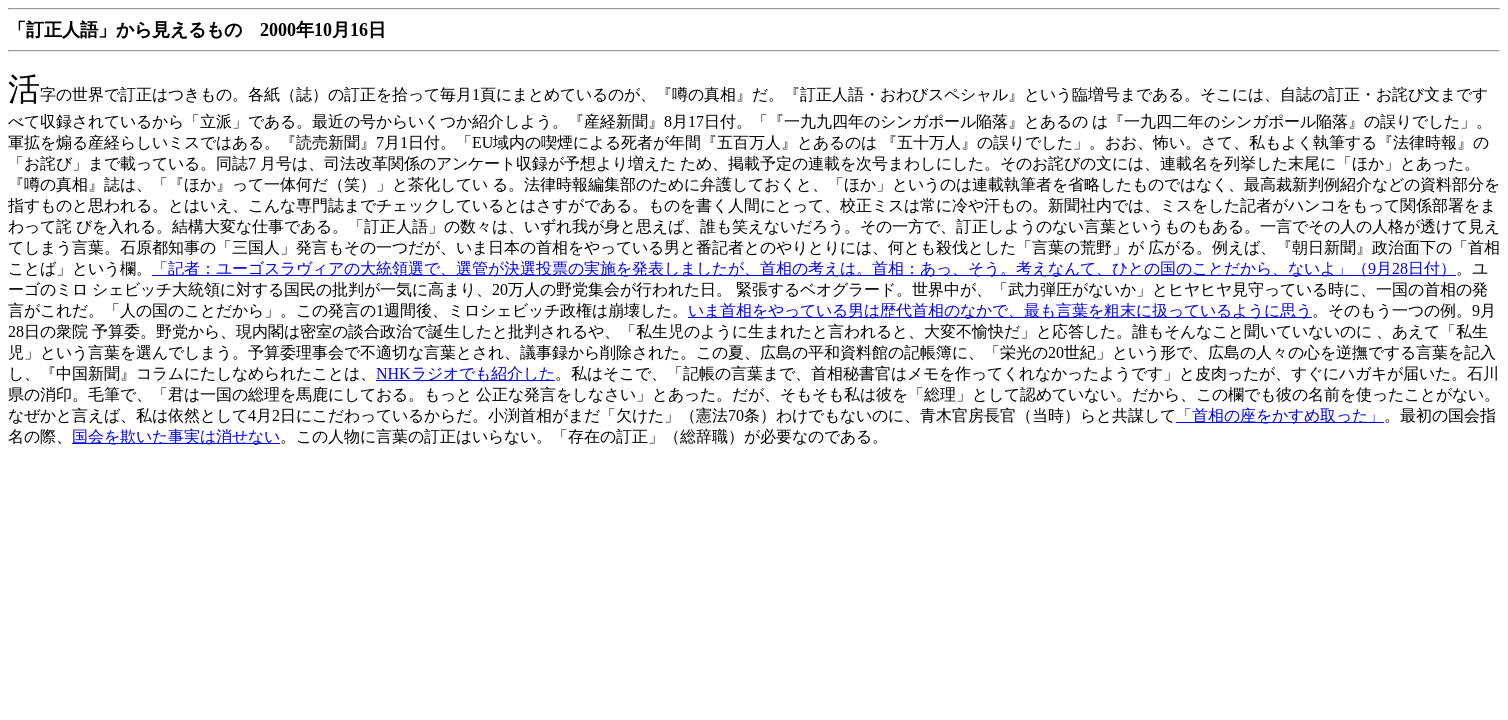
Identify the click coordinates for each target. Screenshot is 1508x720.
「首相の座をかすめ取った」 (1280, 415)
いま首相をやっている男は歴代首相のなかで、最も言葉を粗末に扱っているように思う (1000, 310)
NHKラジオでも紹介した (465, 373)
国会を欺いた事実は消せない (176, 436)
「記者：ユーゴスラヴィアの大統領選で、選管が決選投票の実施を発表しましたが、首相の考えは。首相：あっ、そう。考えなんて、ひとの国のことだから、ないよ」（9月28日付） (804, 268)
